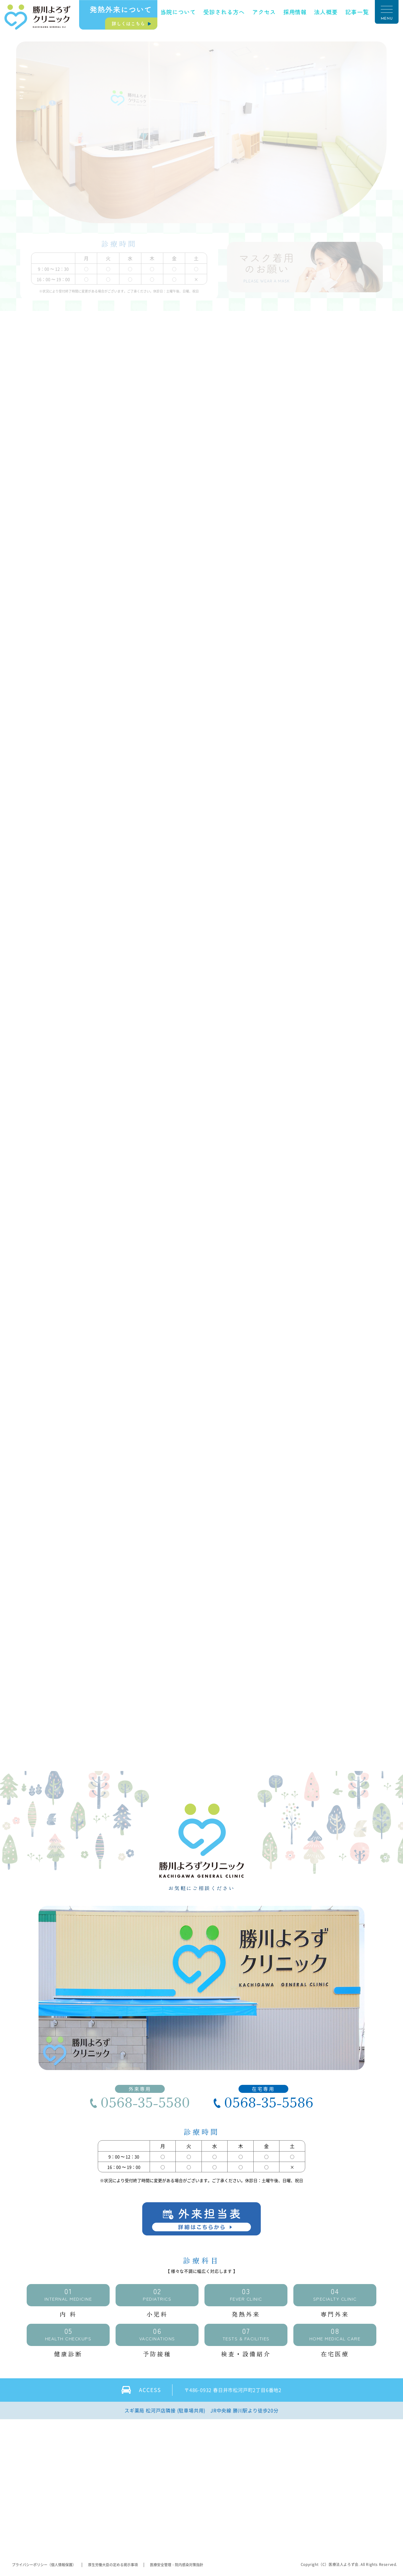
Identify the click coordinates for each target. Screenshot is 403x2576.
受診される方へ (224, 12)
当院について (178, 12)
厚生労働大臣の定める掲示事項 (113, 2565)
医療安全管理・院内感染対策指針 (176, 2565)
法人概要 (326, 12)
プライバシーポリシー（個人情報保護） (44, 2565)
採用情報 (295, 12)
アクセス (264, 12)
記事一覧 (357, 12)
